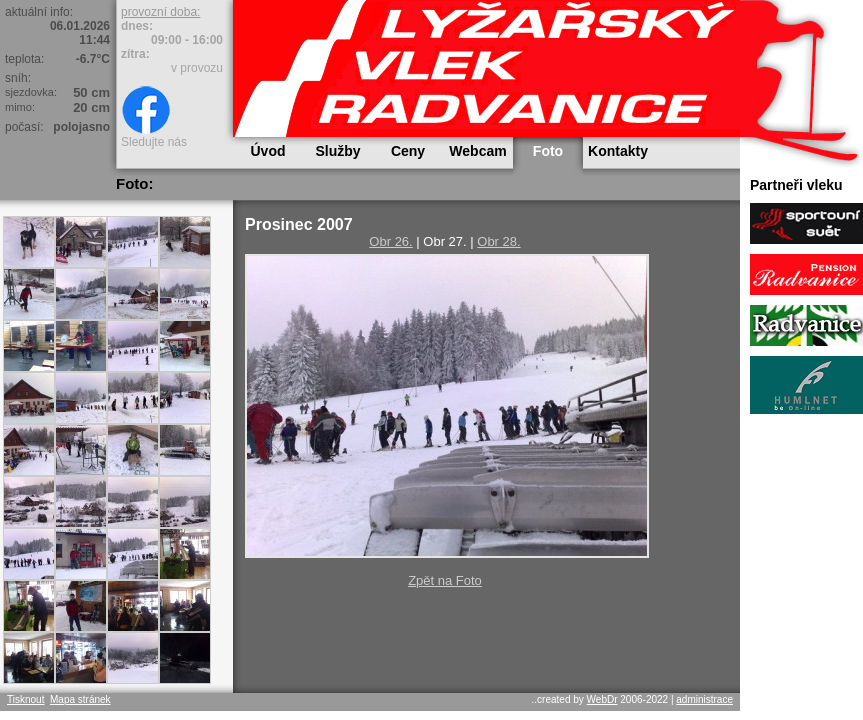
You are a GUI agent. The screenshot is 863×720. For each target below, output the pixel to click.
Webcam (477, 151)
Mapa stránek (80, 699)
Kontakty (618, 151)
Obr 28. (498, 241)
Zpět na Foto (445, 580)
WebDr (602, 699)
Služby (337, 151)
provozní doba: (160, 12)
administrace (704, 699)
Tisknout (25, 699)
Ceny (408, 151)
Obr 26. (390, 241)
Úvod (268, 151)
